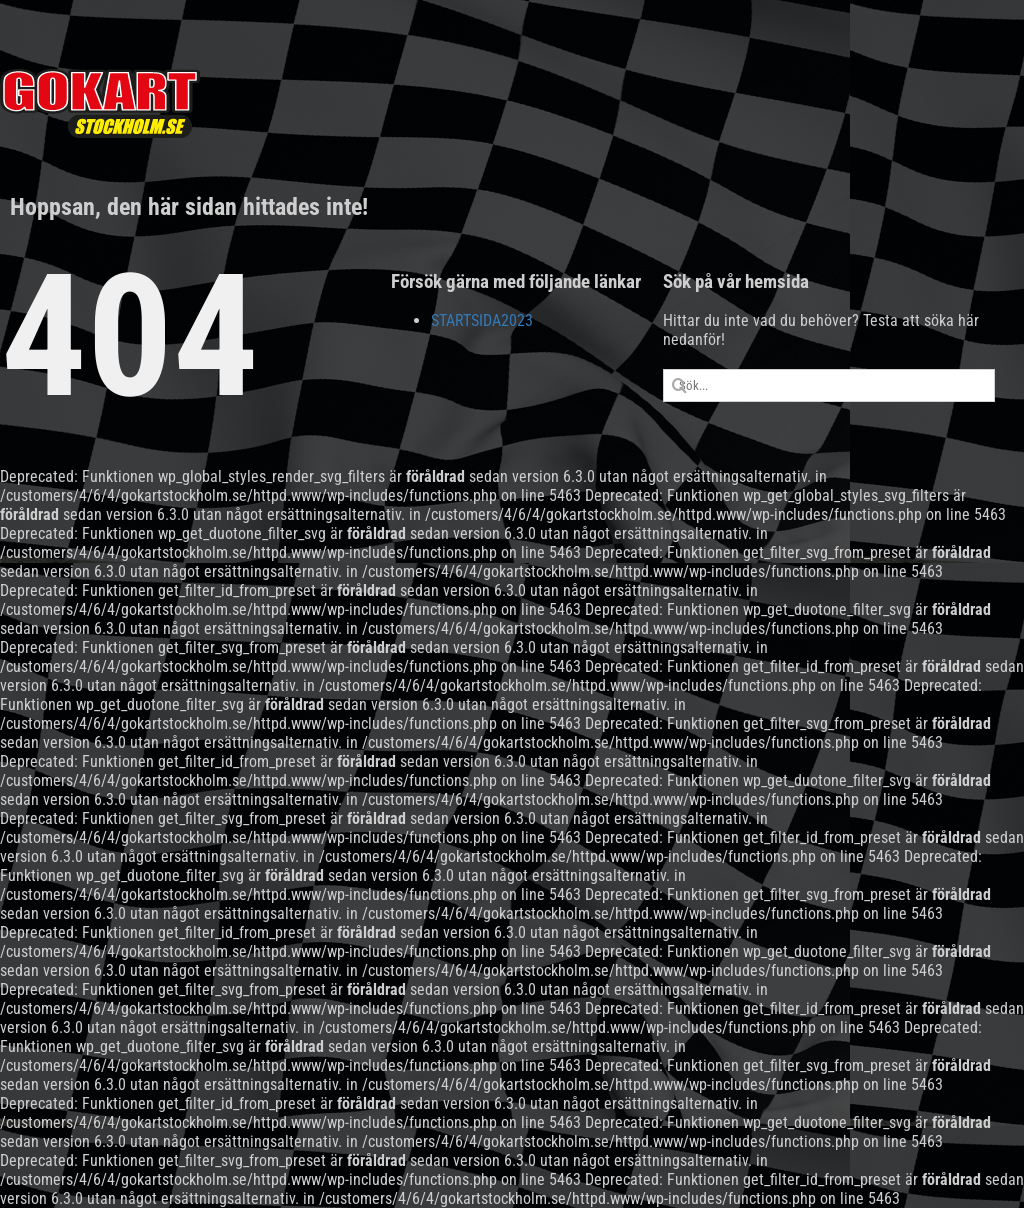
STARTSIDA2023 (482, 320)
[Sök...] (829, 385)
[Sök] (679, 385)
